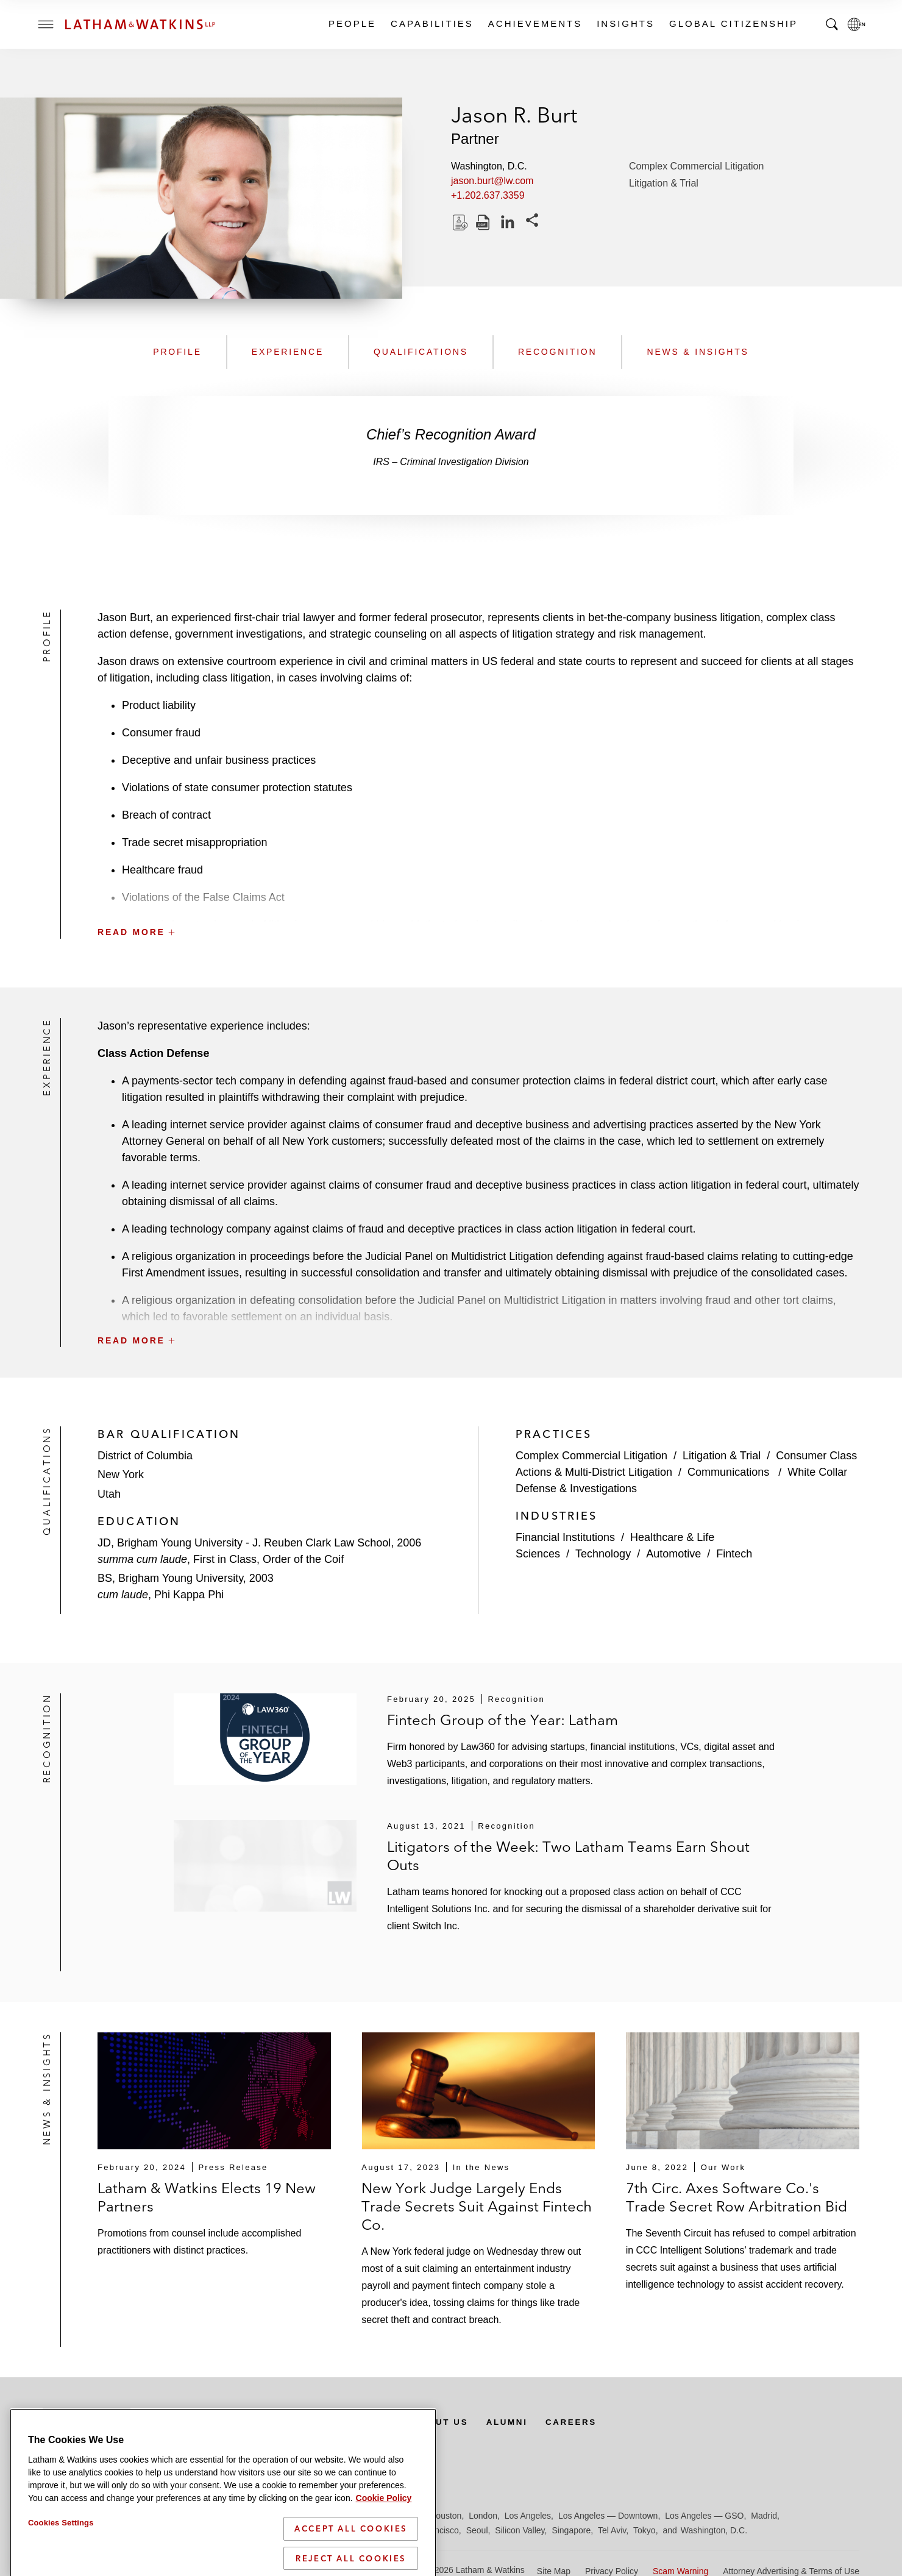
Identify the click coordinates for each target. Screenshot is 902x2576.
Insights (625, 23)
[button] (478, 905)
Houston (445, 2516)
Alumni (520, 2422)
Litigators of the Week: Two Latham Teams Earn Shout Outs (568, 1856)
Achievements (534, 23)
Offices (262, 2422)
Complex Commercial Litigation (696, 166)
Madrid (764, 2516)
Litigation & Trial (663, 183)
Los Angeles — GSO (704, 2516)
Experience (288, 352)
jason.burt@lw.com (492, 181)
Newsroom (187, 2422)
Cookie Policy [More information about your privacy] (384, 2551)
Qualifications (421, 352)
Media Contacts (355, 2422)
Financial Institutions (565, 1537)
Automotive (673, 1554)
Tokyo (644, 2530)
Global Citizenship (733, 23)
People (351, 23)
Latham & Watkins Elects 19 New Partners (207, 2197)
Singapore (571, 2530)
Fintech (734, 1554)
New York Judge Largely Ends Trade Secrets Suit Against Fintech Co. (476, 2206)
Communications (729, 1472)
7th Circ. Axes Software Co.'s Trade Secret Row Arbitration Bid (736, 2197)
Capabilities (431, 23)
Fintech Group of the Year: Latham (502, 1720)
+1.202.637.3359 (488, 195)
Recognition (557, 352)
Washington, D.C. (714, 2530)
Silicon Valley (519, 2530)
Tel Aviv (612, 2530)
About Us (452, 2422)
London (483, 2516)
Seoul (477, 2530)
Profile (177, 352)
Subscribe (86, 2422)
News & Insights (697, 352)
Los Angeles (528, 2516)
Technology (603, 1554)
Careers (587, 2422)
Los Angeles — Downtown (608, 2516)
